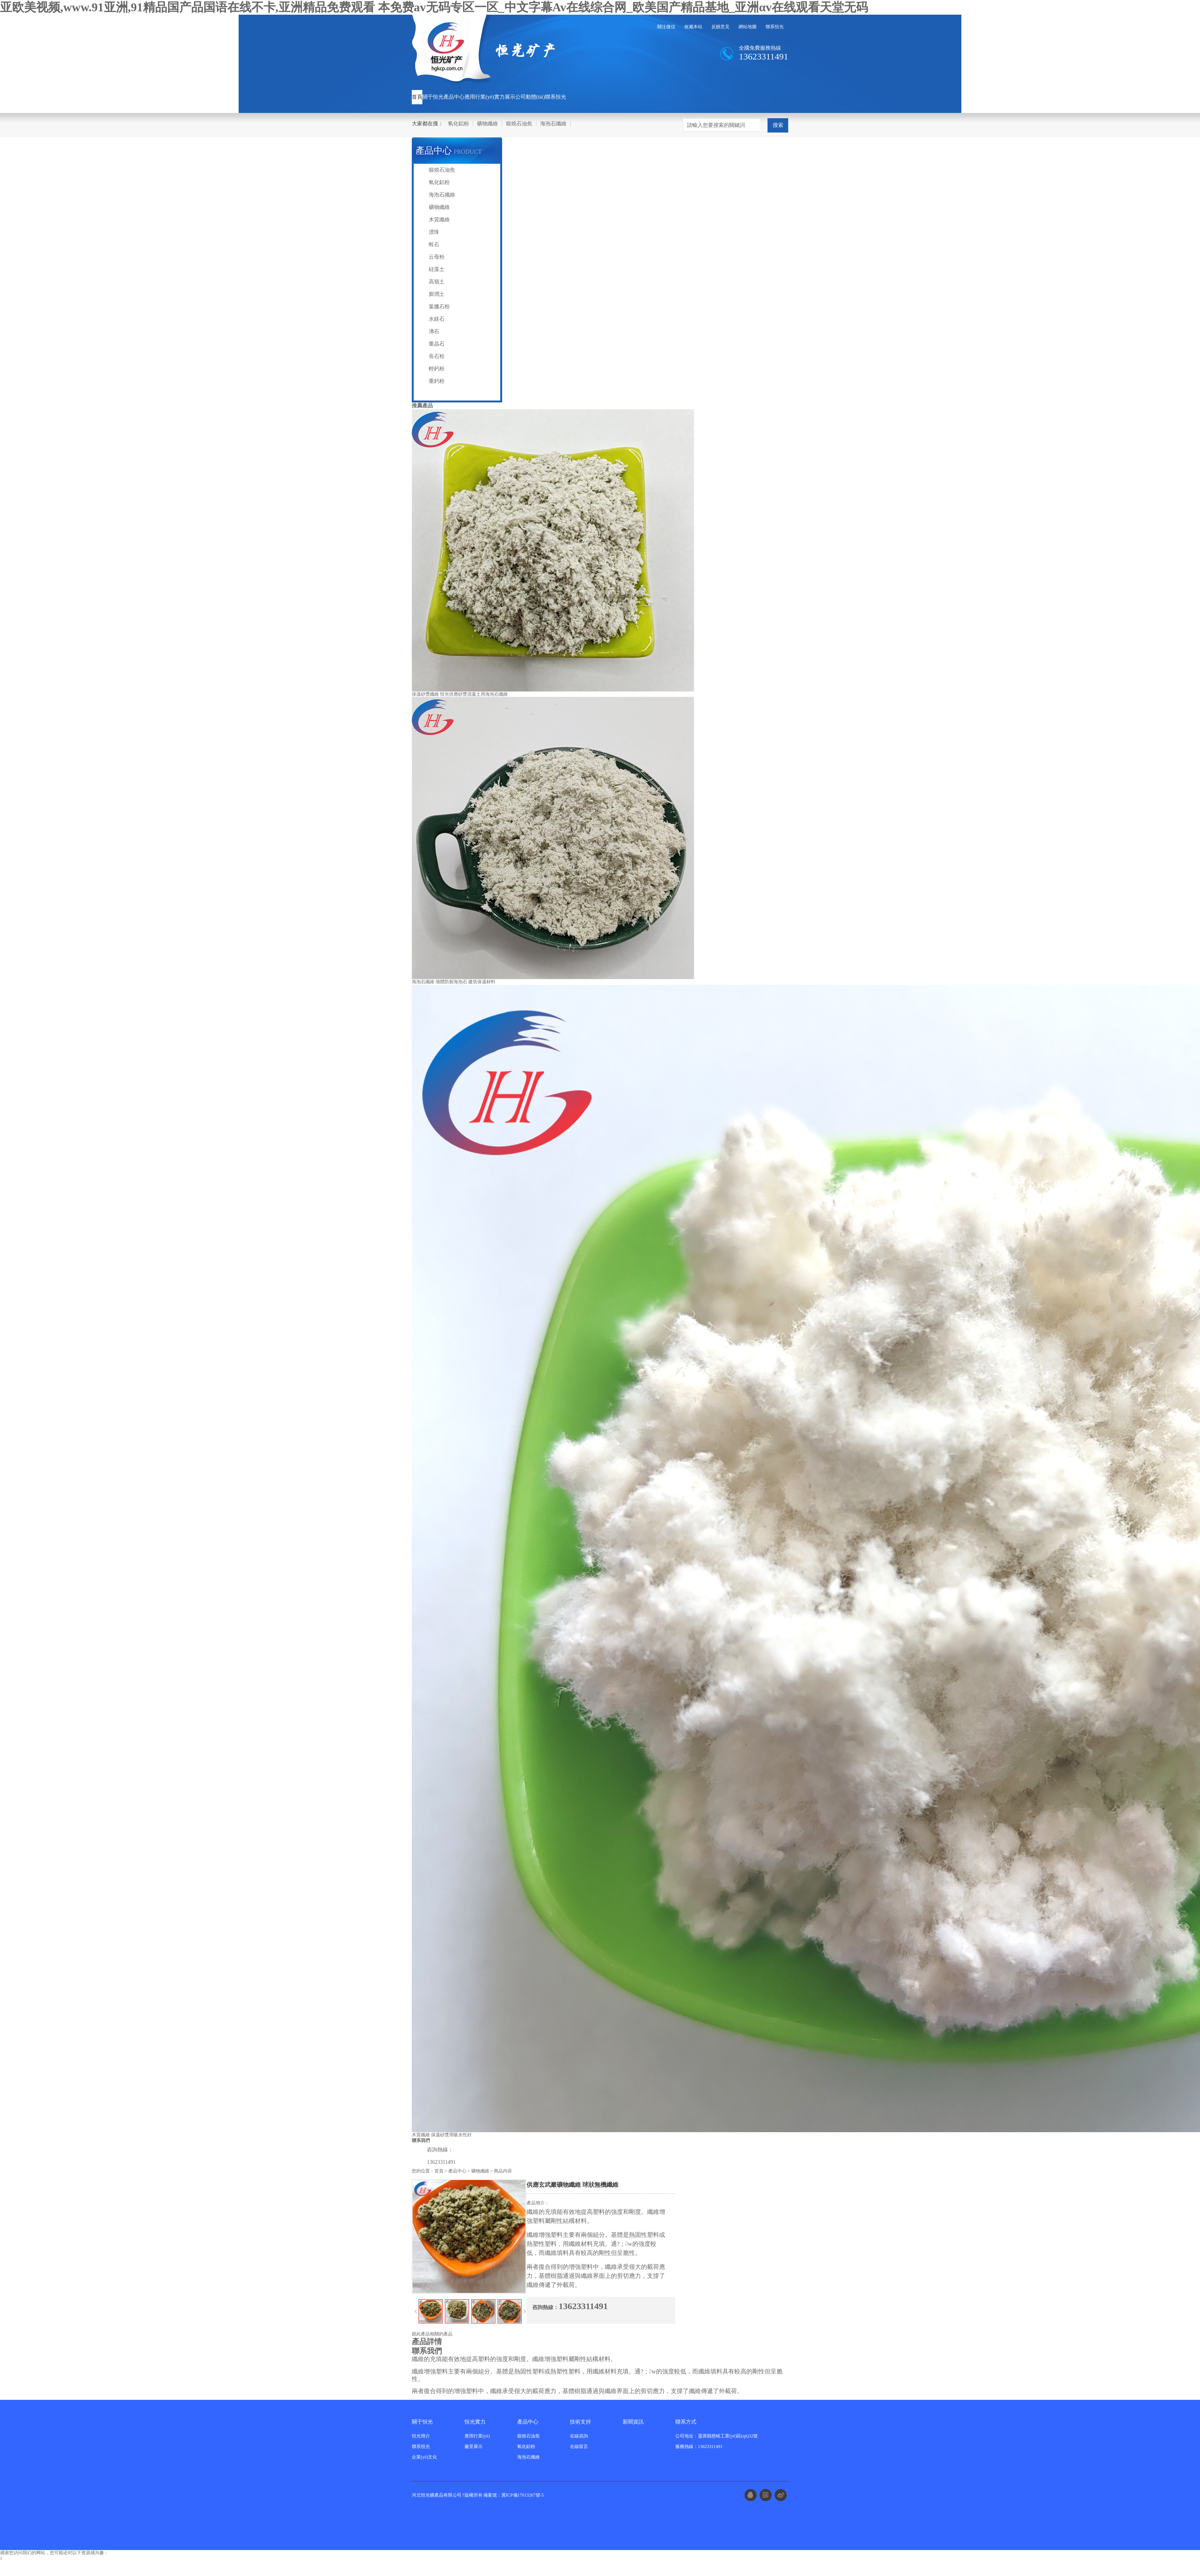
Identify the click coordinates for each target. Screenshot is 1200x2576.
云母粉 (437, 257)
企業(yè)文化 (424, 2457)
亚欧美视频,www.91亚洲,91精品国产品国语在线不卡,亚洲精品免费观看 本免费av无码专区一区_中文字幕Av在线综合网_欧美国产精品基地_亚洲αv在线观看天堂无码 (434, 7)
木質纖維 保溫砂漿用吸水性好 (442, 2134)
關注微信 (666, 26)
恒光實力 (475, 2422)
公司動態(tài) (530, 97)
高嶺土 (437, 282)
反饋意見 (720, 26)
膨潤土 (437, 294)
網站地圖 (748, 26)
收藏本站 (693, 26)
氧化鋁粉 (458, 123)
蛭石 (434, 244)
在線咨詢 (579, 2436)
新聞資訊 (633, 2422)
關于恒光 (432, 97)
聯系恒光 (775, 26)
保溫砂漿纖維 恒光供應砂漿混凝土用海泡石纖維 (460, 694)
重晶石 (437, 344)
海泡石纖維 (553, 123)
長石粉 (437, 356)
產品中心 (453, 97)
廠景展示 (473, 2446)
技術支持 (580, 2422)
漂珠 (434, 232)
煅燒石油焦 (519, 123)
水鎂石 (437, 319)
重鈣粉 (437, 381)
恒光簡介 (421, 2436)
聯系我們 (421, 2140)
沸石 (434, 331)
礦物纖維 (487, 123)
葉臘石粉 (439, 306)
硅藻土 (437, 269)
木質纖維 (439, 219)
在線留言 (579, 2446)
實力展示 (504, 97)
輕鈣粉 (437, 369)
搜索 (778, 125)
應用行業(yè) (479, 97)
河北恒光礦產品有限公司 (436, 2495)
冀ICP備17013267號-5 (522, 2495)
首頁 (417, 97)
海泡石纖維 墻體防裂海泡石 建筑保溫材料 (453, 981)
